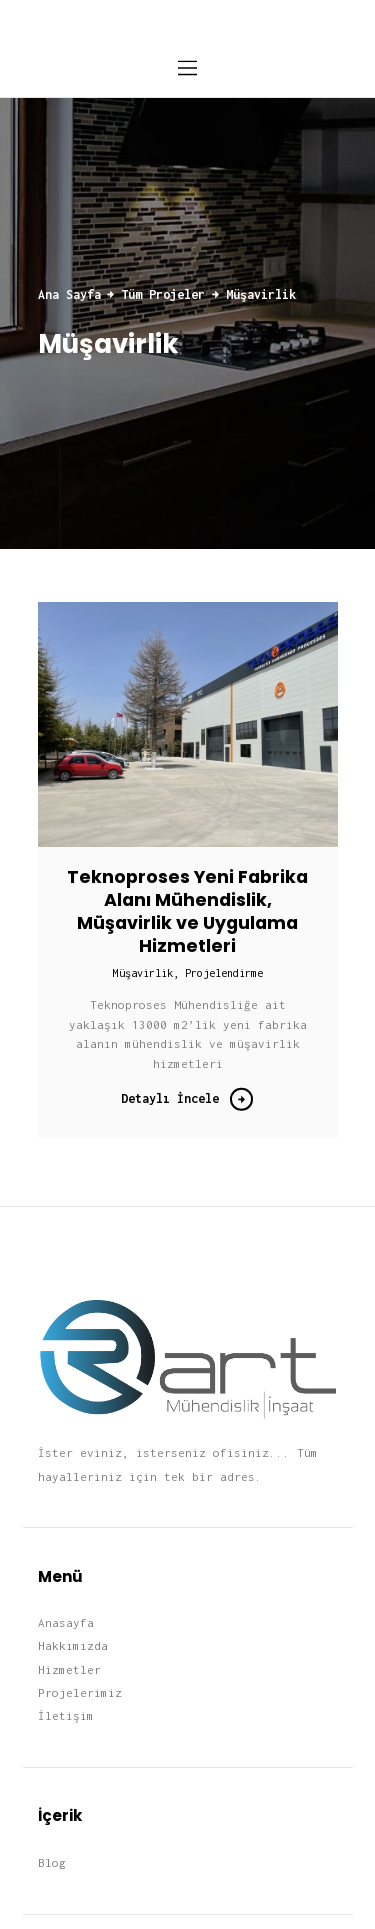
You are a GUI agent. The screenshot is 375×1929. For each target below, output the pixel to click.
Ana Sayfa (69, 294)
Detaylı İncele (170, 1098)
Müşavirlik (143, 973)
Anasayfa (66, 1622)
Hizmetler (69, 1669)
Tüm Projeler (163, 294)
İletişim (66, 1715)
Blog (52, 1862)
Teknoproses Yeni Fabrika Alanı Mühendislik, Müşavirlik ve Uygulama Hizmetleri (187, 912)
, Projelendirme (218, 973)
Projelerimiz (80, 1692)
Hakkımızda (73, 1645)
